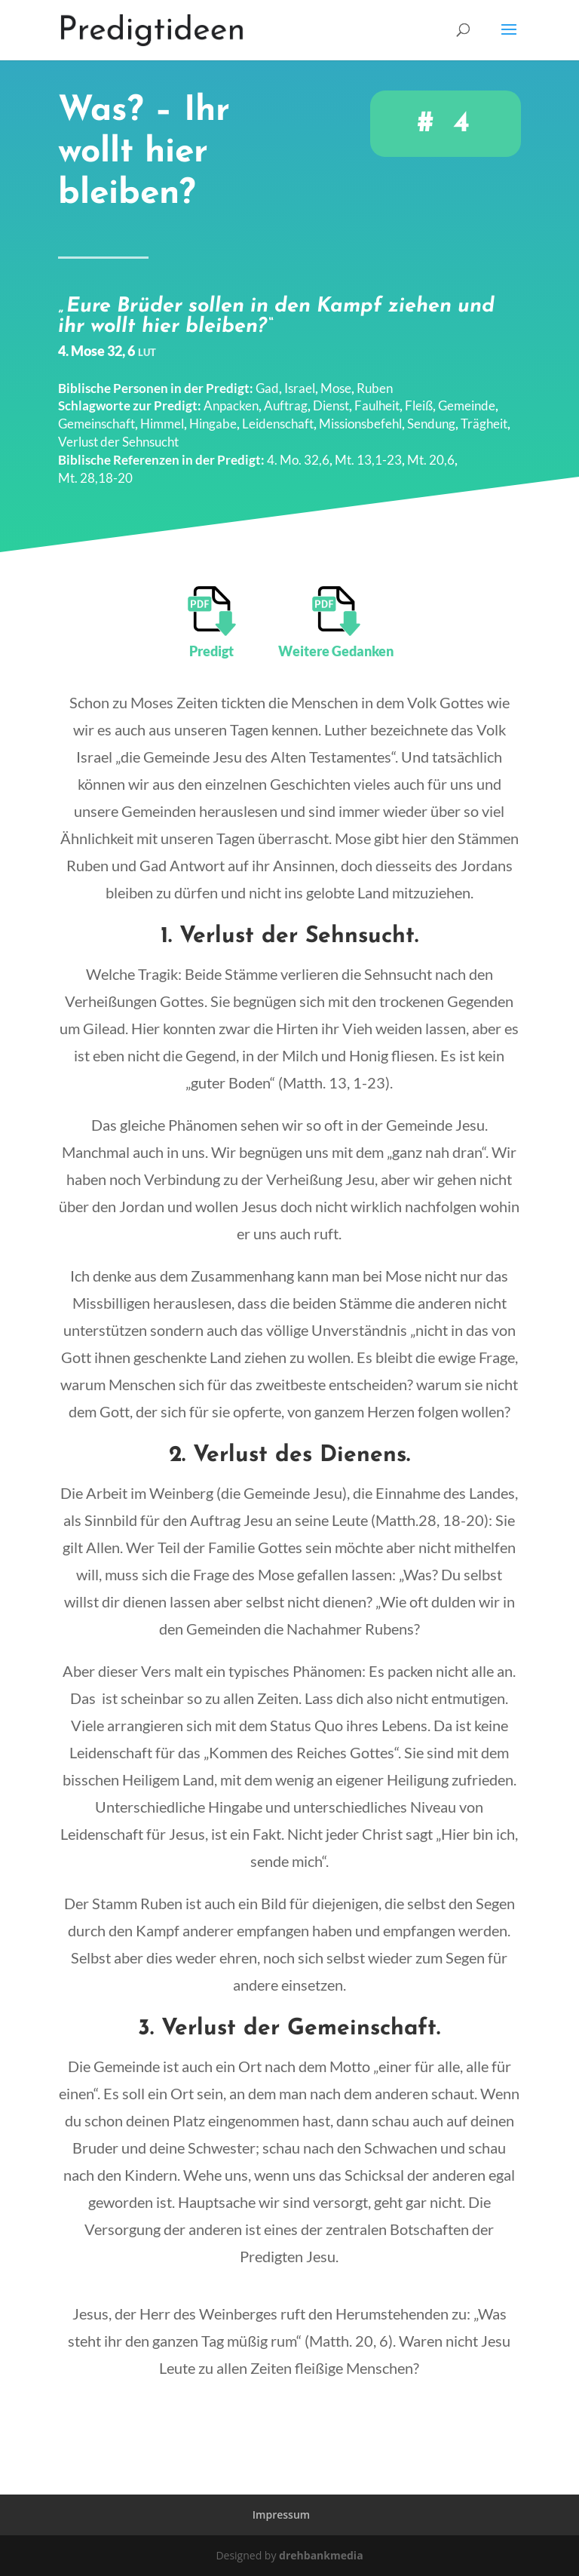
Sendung (431, 413)
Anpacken (231, 396)
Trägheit (484, 413)
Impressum (281, 2514)
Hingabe (213, 413)
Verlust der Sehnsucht (118, 431)
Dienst (331, 396)
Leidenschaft (278, 413)
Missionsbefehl (360, 413)
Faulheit (377, 396)
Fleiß (419, 396)
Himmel (162, 413)
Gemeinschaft (96, 413)
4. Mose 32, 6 (107, 340)
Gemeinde (466, 396)
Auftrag (286, 396)
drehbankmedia (321, 2555)
